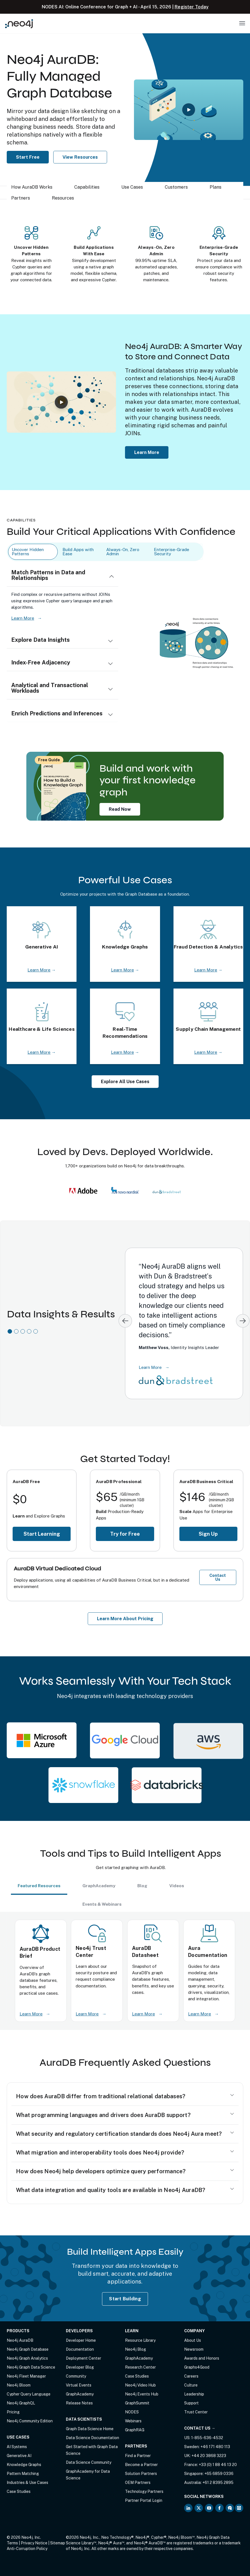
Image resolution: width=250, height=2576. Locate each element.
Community (76, 2376)
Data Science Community (88, 2462)
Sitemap (57, 2543)
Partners (20, 198)
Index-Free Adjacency (40, 662)
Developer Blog (80, 2367)
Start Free (28, 157)
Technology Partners (144, 2491)
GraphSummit (137, 2403)
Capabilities (86, 187)
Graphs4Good (196, 2367)
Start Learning (42, 1534)
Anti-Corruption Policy (27, 2548)
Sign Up (208, 1534)
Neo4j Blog (135, 2349)
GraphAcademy (80, 2394)
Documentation (80, 2349)
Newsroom (193, 2349)
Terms (12, 2543)
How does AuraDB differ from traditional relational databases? (100, 2096)
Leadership (194, 2394)
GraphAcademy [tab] (98, 1885)
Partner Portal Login (143, 2500)
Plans (215, 187)
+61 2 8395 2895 (217, 2482)
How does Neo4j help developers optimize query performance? (101, 2171)
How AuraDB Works (31, 187)
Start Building (125, 2298)
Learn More (146, 452)
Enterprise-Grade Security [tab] (171, 551)
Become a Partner (141, 2464)
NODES (132, 2412)
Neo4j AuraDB (20, 2340)
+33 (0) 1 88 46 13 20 (218, 2464)
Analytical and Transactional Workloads (49, 688)
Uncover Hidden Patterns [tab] (28, 551)
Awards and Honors (201, 2358)
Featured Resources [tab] (39, 1885)
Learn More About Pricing (125, 1618)
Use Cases (132, 187)
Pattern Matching (23, 2473)
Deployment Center (83, 2358)
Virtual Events (78, 2385)
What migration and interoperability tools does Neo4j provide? (100, 2152)
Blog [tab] (142, 1885)
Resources (63, 198)
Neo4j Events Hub (141, 2394)
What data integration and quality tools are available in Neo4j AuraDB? (110, 2190)
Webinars (133, 2421)
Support (191, 2403)
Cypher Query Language (28, 2394)
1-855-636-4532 (207, 2438)
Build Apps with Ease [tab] (78, 551)
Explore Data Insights (40, 639)
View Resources (80, 157)
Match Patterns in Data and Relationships (48, 575)
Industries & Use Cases (27, 2482)
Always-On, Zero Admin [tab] (122, 551)
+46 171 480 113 (215, 2446)
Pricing (13, 2412)
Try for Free (125, 1534)
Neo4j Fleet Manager (26, 2376)
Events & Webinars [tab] (102, 1904)
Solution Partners (141, 2473)
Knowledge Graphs (24, 2464)
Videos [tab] (176, 1885)
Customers (176, 187)
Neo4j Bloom (19, 2385)
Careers (191, 2376)
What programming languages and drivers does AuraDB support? (103, 2115)
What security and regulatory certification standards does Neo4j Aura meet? (119, 2133)
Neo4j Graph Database (27, 2349)
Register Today (192, 7)
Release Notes (79, 2403)
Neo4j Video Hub (140, 2385)
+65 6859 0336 (218, 2473)
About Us (192, 2340)
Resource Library (140, 2340)
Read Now (120, 809)
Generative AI (19, 2455)
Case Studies (19, 2491)
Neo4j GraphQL (21, 2403)
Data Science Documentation (92, 2438)
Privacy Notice (34, 2543)
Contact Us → (199, 2428)
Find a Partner (138, 2455)
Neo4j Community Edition (30, 2421)
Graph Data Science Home (90, 2429)
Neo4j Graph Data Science (31, 2367)
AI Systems (17, 2446)
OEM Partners (138, 2482)
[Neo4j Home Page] (19, 23)
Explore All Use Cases (125, 1081)
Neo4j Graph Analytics (27, 2358)
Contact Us (217, 1577)
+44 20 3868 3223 (208, 2455)
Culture (191, 2385)
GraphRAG (134, 2430)
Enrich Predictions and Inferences (57, 713)
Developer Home (81, 2340)
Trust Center (196, 2412)
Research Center (140, 2367)
